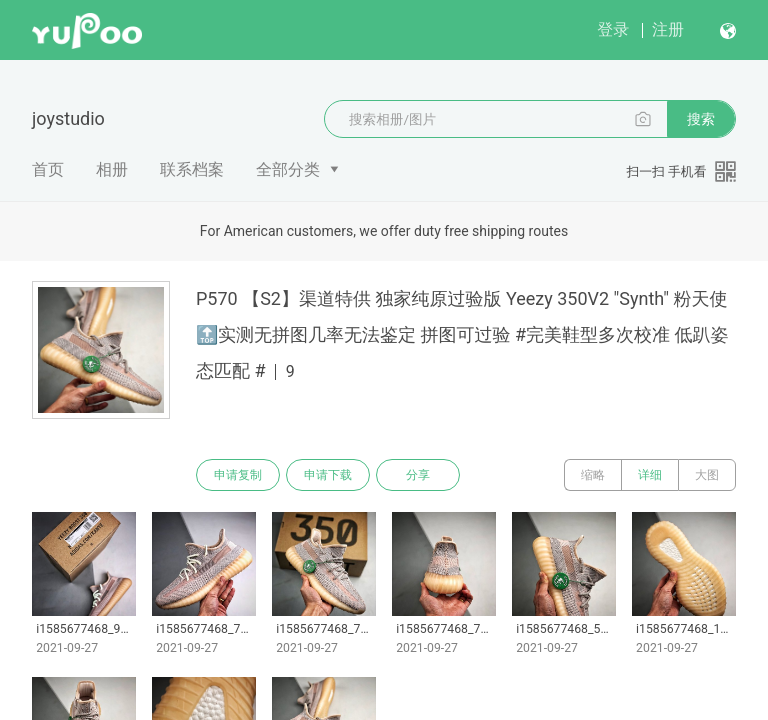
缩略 (593, 475)
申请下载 (328, 475)
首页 (48, 169)
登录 (613, 29)
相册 (112, 169)
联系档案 (192, 169)
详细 (650, 475)
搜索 (701, 119)
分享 (418, 475)
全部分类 (288, 169)
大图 (707, 475)
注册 (668, 29)
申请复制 (238, 475)
